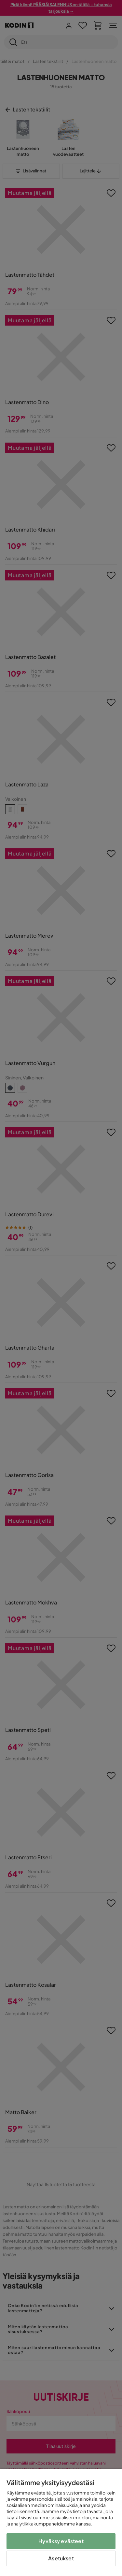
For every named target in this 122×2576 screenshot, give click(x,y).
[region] (61, 2522)
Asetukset (61, 2558)
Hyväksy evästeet (61, 2541)
